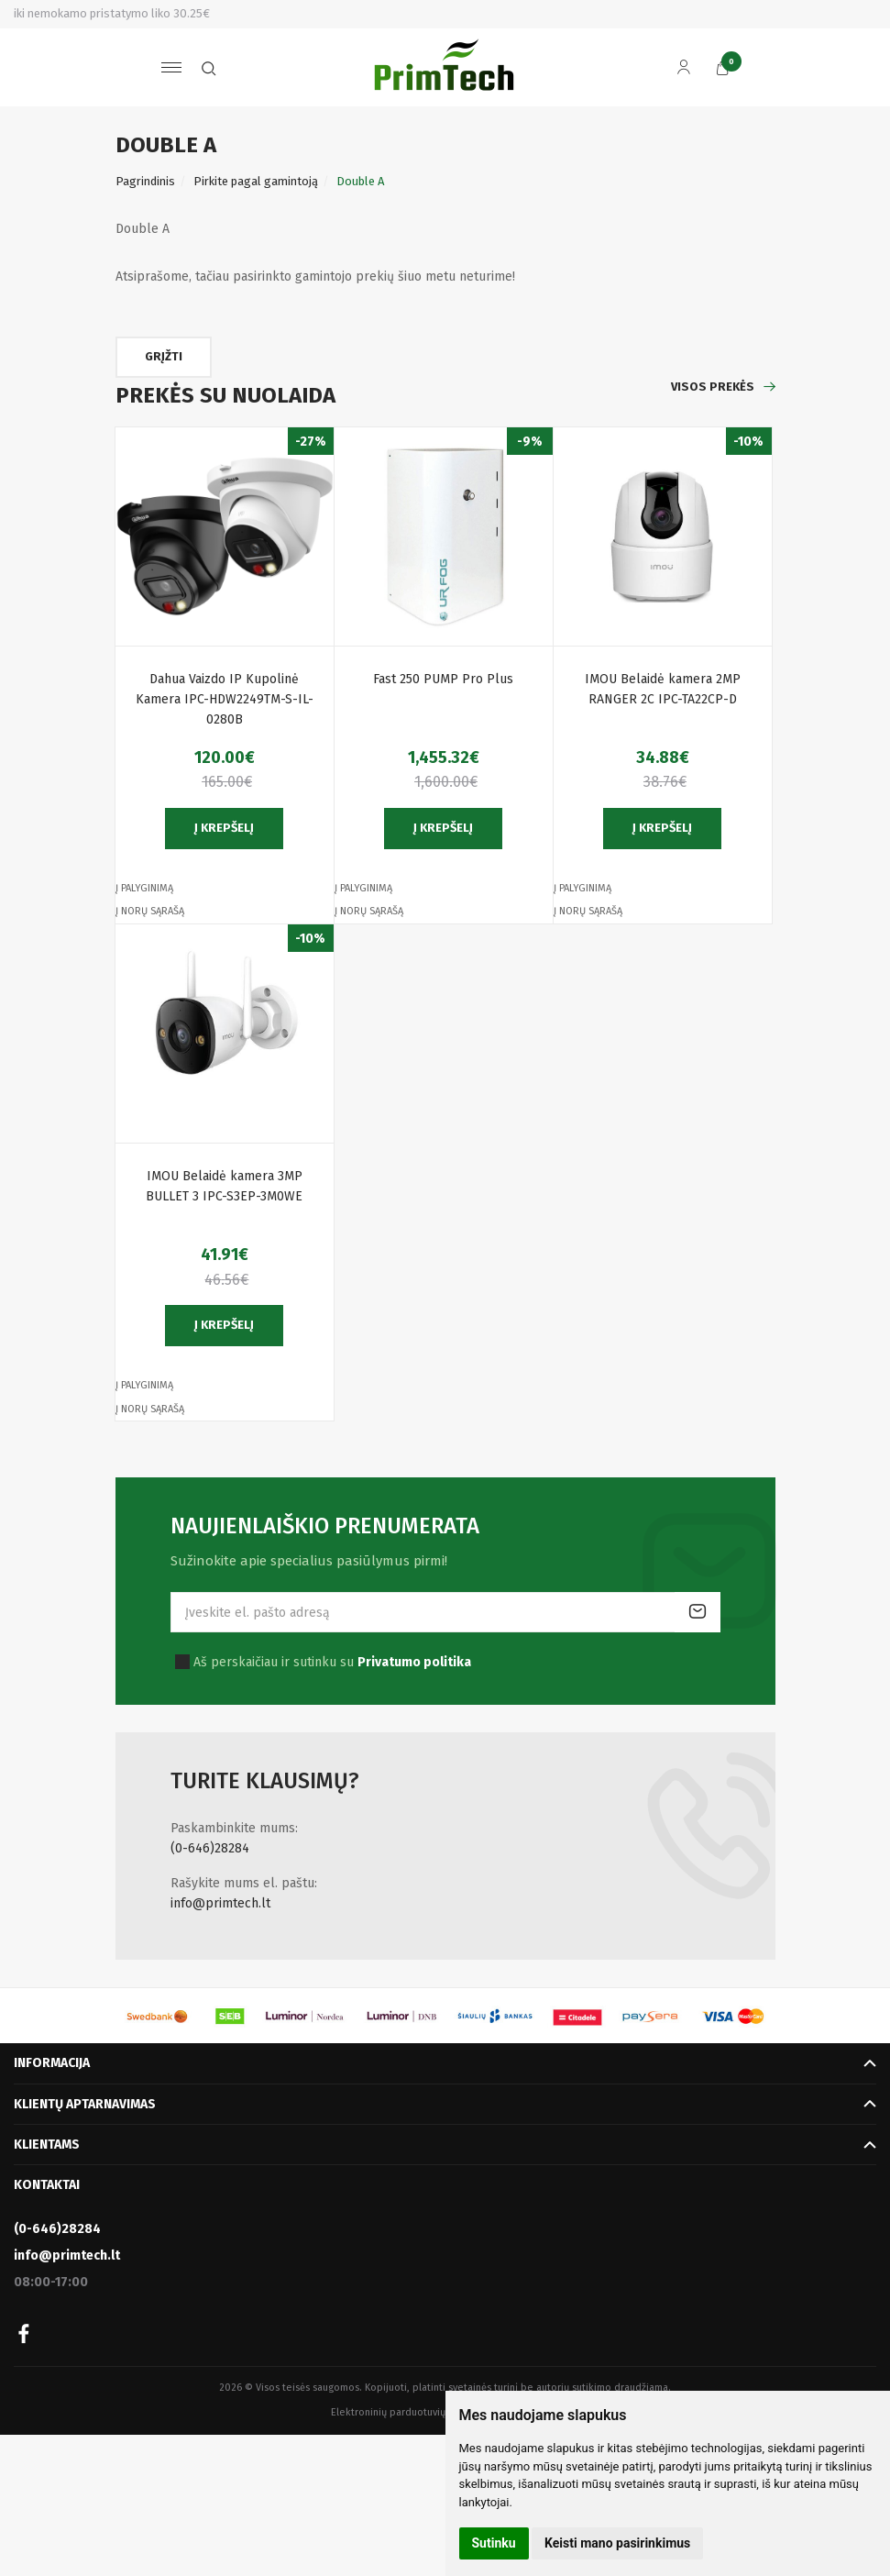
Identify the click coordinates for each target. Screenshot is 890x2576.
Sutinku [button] (494, 2543)
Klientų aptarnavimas (85, 2104)
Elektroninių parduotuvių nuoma (405, 2412)
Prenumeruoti (697, 1612)
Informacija (52, 2063)
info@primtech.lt (220, 1903)
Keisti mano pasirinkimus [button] (617, 2543)
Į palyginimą (144, 888)
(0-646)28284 (209, 1848)
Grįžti (163, 356)
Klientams (47, 2144)
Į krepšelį (224, 828)
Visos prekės (712, 386)
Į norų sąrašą (149, 911)
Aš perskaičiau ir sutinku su (332, 1662)
